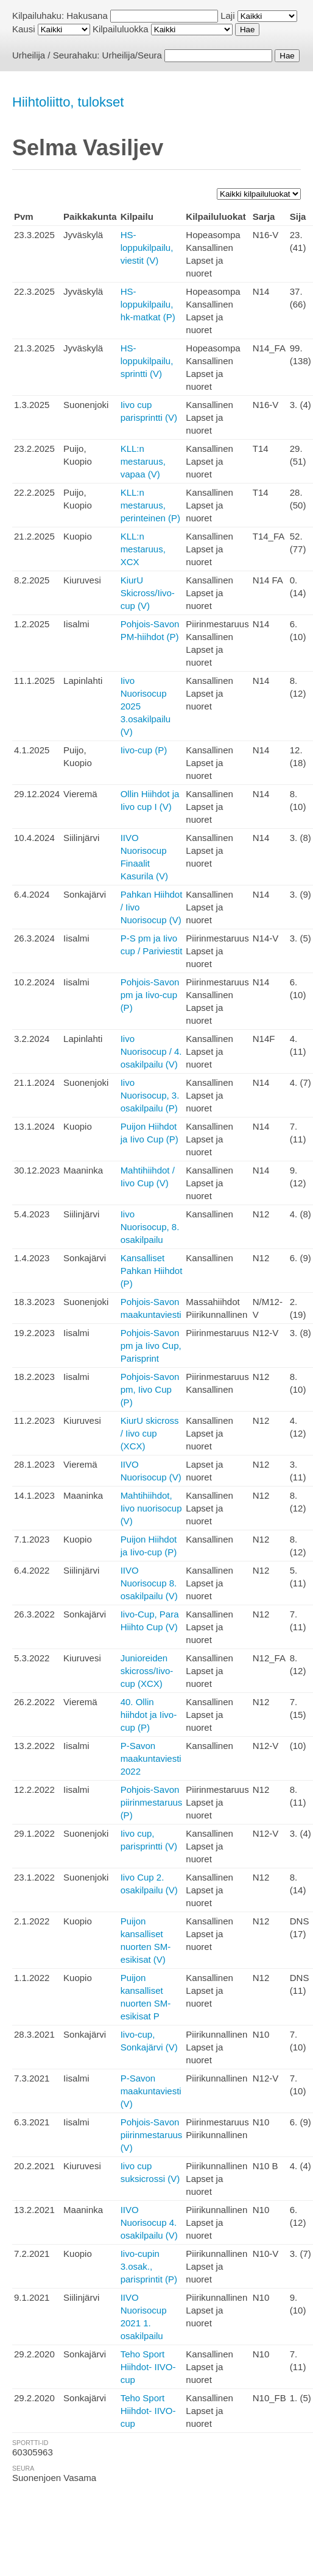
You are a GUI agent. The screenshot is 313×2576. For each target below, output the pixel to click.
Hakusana (87, 15)
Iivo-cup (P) (144, 750)
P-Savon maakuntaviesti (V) (151, 2091)
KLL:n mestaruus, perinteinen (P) (150, 505)
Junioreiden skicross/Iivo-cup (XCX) (147, 1671)
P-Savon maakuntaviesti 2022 (151, 1758)
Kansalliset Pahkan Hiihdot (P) (152, 1271)
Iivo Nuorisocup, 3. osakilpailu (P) (150, 1095)
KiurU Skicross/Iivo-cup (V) (148, 593)
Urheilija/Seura (132, 55)
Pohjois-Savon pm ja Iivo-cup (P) (150, 995)
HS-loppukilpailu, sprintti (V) (147, 361)
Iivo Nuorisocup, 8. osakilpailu (150, 1227)
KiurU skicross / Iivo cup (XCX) (150, 1433)
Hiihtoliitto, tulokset (68, 102)
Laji (227, 15)
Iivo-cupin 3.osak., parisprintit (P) (149, 2266)
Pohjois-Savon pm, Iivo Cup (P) (150, 1389)
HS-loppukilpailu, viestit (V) (147, 248)
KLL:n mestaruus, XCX (143, 549)
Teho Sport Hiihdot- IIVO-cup (148, 2367)
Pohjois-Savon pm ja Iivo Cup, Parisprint (151, 1346)
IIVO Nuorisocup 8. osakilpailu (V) (149, 1583)
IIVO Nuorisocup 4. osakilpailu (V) (149, 2222)
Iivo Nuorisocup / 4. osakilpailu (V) (151, 1051)
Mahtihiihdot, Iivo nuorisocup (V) (151, 1508)
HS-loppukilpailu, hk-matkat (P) (148, 304)
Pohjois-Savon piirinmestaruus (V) (152, 2135)
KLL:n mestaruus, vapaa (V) (143, 461)
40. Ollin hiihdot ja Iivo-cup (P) (149, 1715)
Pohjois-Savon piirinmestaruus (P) (152, 1802)
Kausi (23, 29)
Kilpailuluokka (121, 29)
